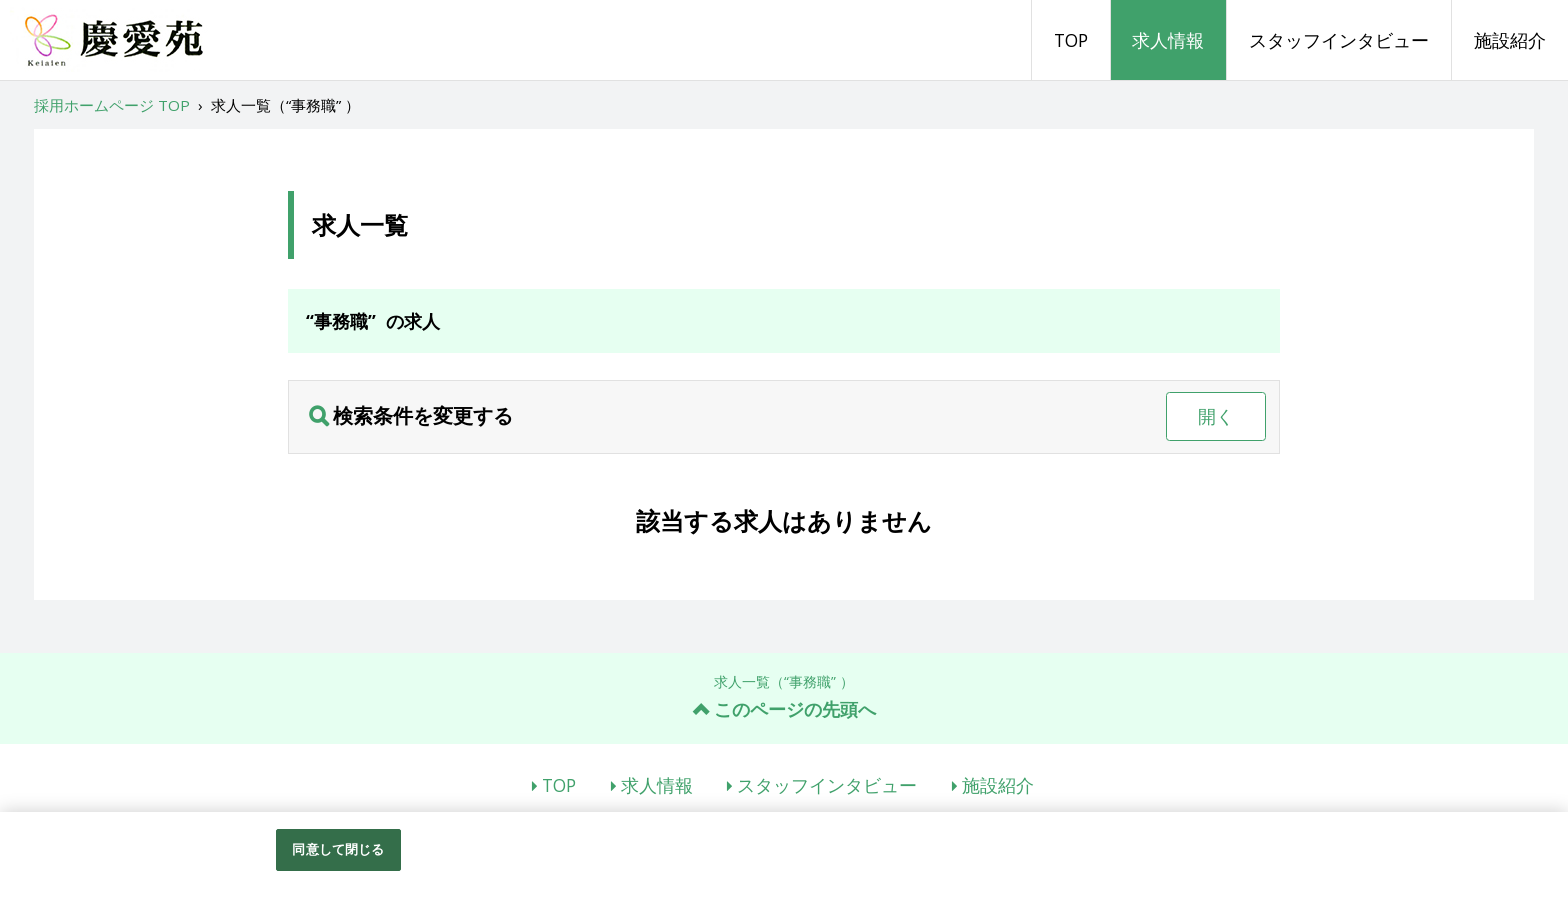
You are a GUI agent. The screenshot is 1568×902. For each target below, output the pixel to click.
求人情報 (1168, 40)
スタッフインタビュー (1339, 40)
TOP (1071, 40)
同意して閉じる (338, 849)
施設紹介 (1510, 40)
